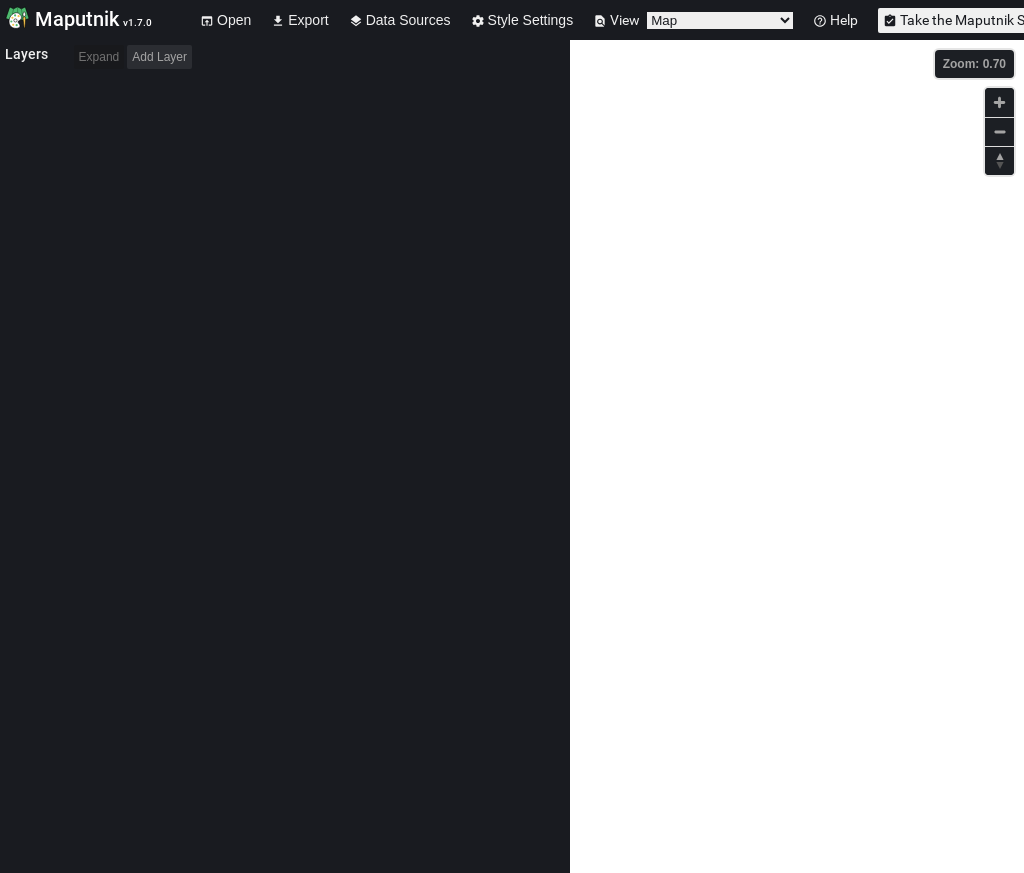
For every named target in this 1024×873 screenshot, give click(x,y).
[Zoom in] (999, 102)
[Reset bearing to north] (999, 160)
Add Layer (159, 57)
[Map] (797, 456)
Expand (99, 57)
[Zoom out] (999, 131)
